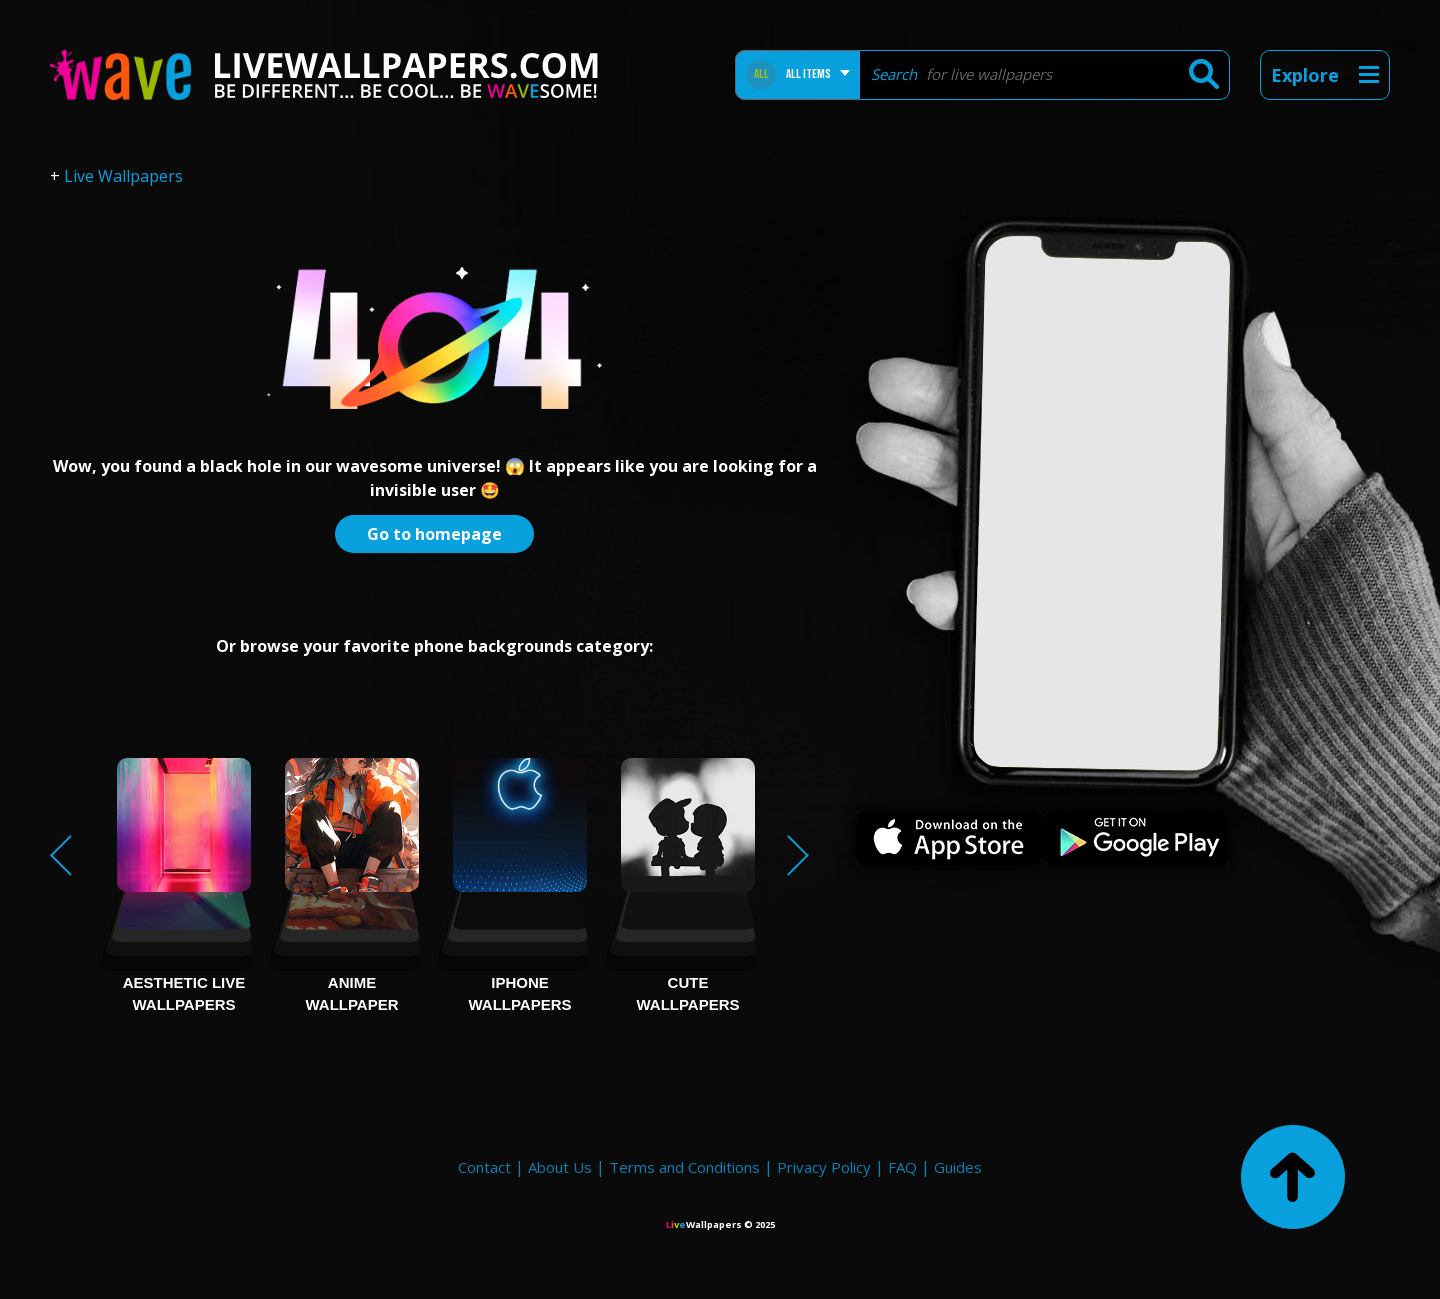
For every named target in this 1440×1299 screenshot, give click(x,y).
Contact (484, 1167)
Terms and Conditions (684, 1167)
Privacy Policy (824, 1167)
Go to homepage (434, 534)
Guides (958, 1167)
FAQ (902, 1167)
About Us (560, 1167)
